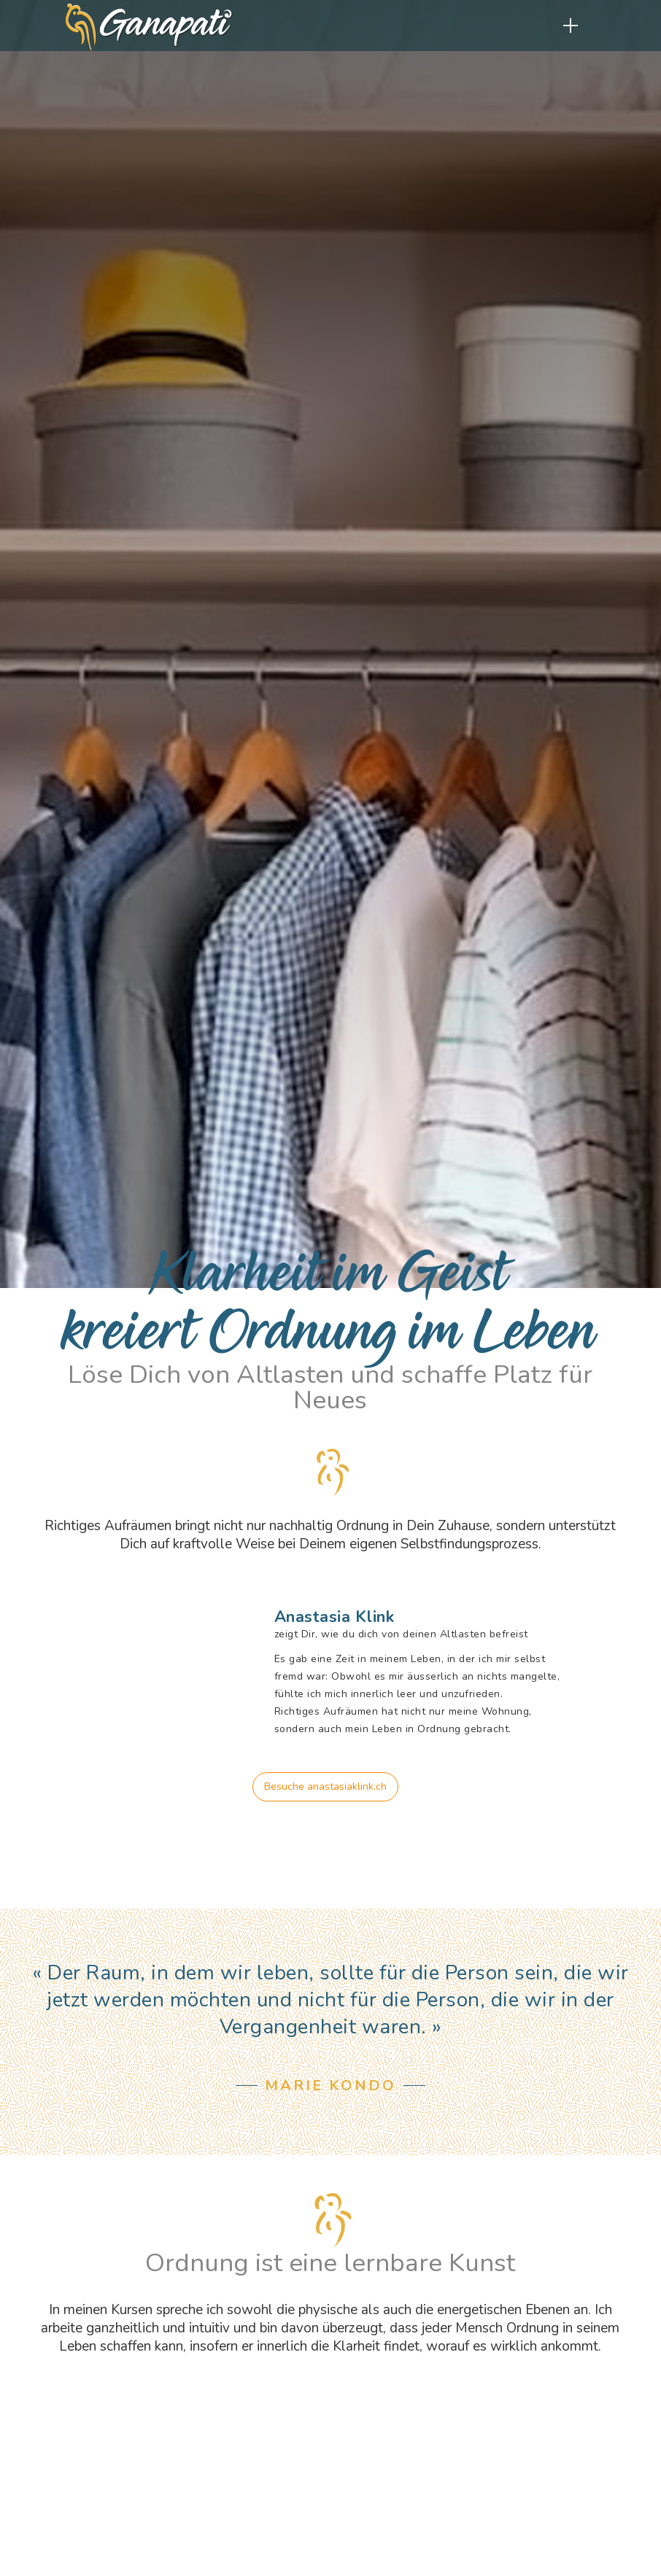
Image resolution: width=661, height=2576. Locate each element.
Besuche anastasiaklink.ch (325, 1786)
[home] (149, 31)
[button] (570, 25)
